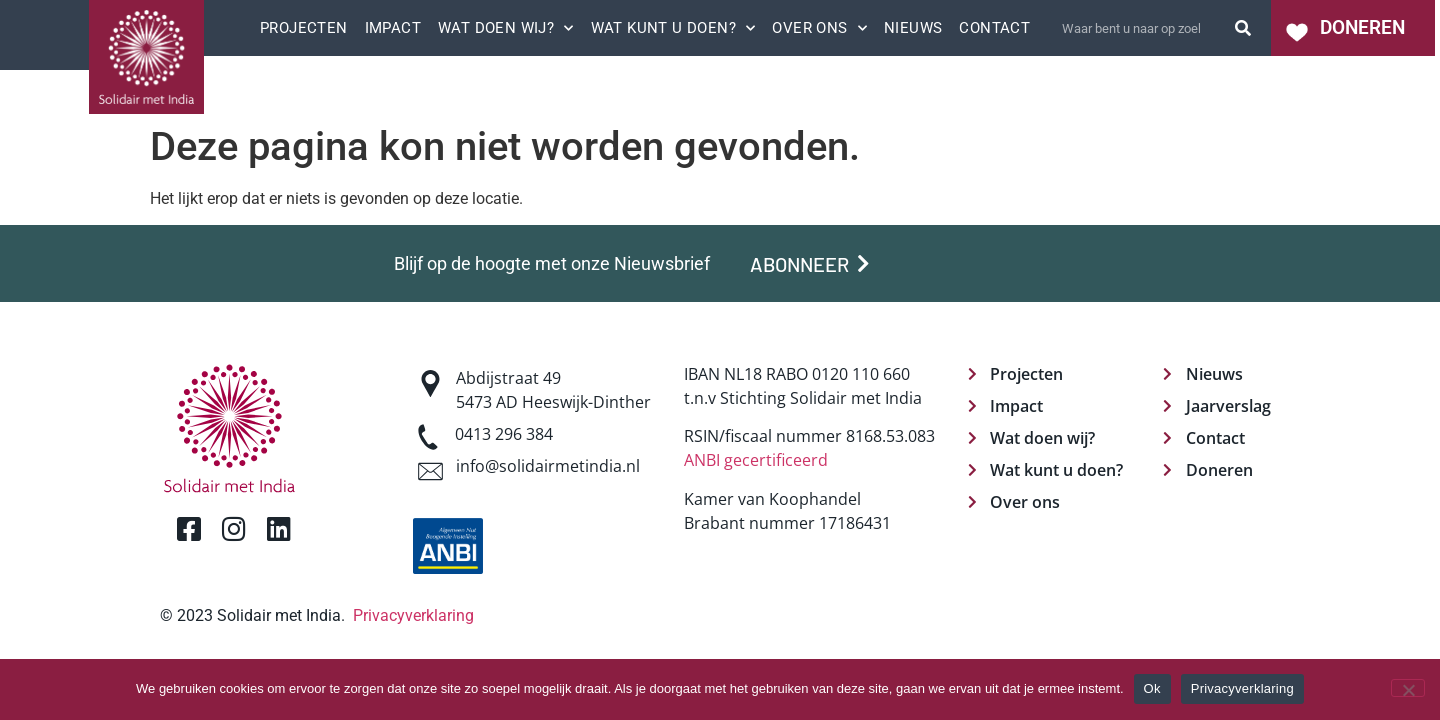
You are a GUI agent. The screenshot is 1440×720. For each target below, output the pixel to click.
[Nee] (1408, 688)
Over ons (819, 28)
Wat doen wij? (506, 28)
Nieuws (913, 28)
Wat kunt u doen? (673, 28)
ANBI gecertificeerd (756, 460)
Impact (393, 28)
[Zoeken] (1243, 28)
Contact (994, 28)
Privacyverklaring (413, 615)
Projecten (304, 28)
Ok (1152, 688)
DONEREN (1362, 27)
